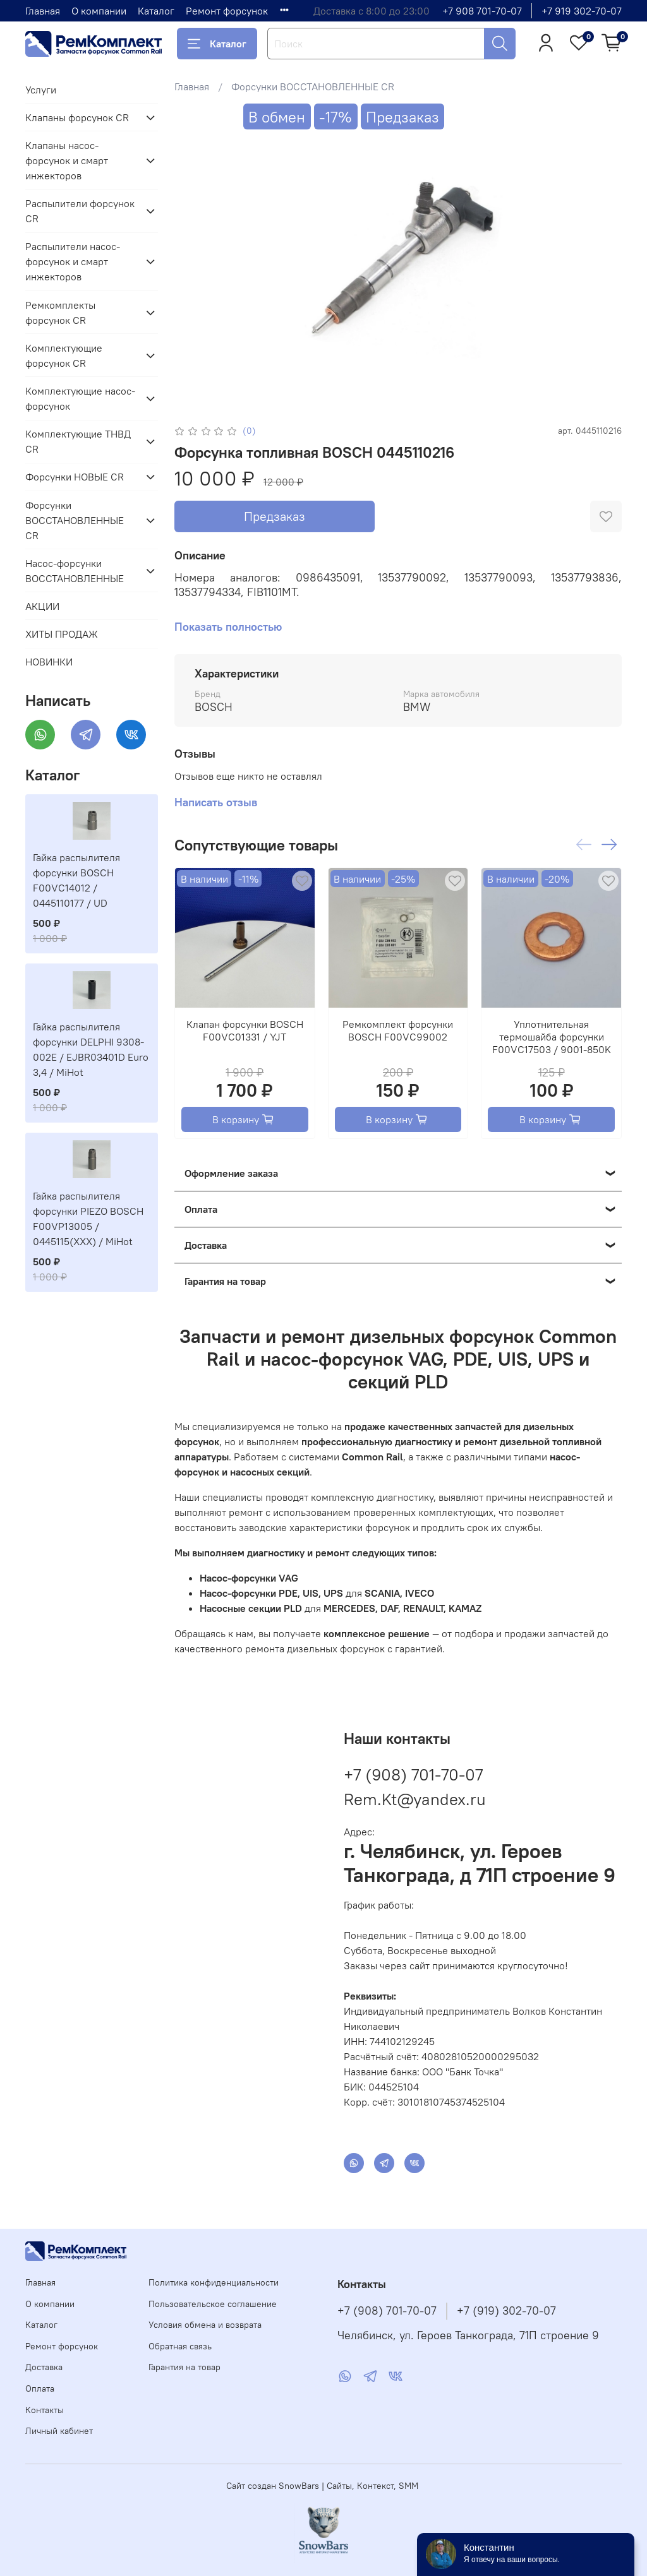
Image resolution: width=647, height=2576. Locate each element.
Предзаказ (274, 516)
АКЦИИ (42, 606)
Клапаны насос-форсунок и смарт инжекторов (66, 160)
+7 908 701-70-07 (482, 10)
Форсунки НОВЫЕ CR (74, 476)
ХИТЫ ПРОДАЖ (61, 634)
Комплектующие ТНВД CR (78, 441)
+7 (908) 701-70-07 (413, 1774)
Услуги (40, 89)
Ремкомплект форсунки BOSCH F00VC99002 (397, 1030)
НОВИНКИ (49, 661)
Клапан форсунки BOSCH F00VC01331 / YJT (244, 1030)
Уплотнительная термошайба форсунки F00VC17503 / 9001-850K (551, 1037)
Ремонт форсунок (227, 10)
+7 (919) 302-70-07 (506, 2311)
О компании (98, 10)
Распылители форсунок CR (80, 211)
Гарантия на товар (184, 2367)
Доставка (44, 2367)
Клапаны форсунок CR (77, 117)
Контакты (44, 2410)
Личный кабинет (59, 2430)
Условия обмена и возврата (205, 2324)
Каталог (156, 10)
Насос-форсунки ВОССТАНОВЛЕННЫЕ (74, 571)
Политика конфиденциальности (213, 2282)
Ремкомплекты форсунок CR (60, 312)
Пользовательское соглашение (212, 2304)
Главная (42, 10)
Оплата (39, 2388)
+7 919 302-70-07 (581, 10)
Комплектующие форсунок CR (63, 355)
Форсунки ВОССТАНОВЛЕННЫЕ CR (312, 86)
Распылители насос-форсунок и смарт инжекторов (72, 261)
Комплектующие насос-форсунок (80, 398)
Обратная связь (180, 2346)
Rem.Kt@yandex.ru (415, 1799)
